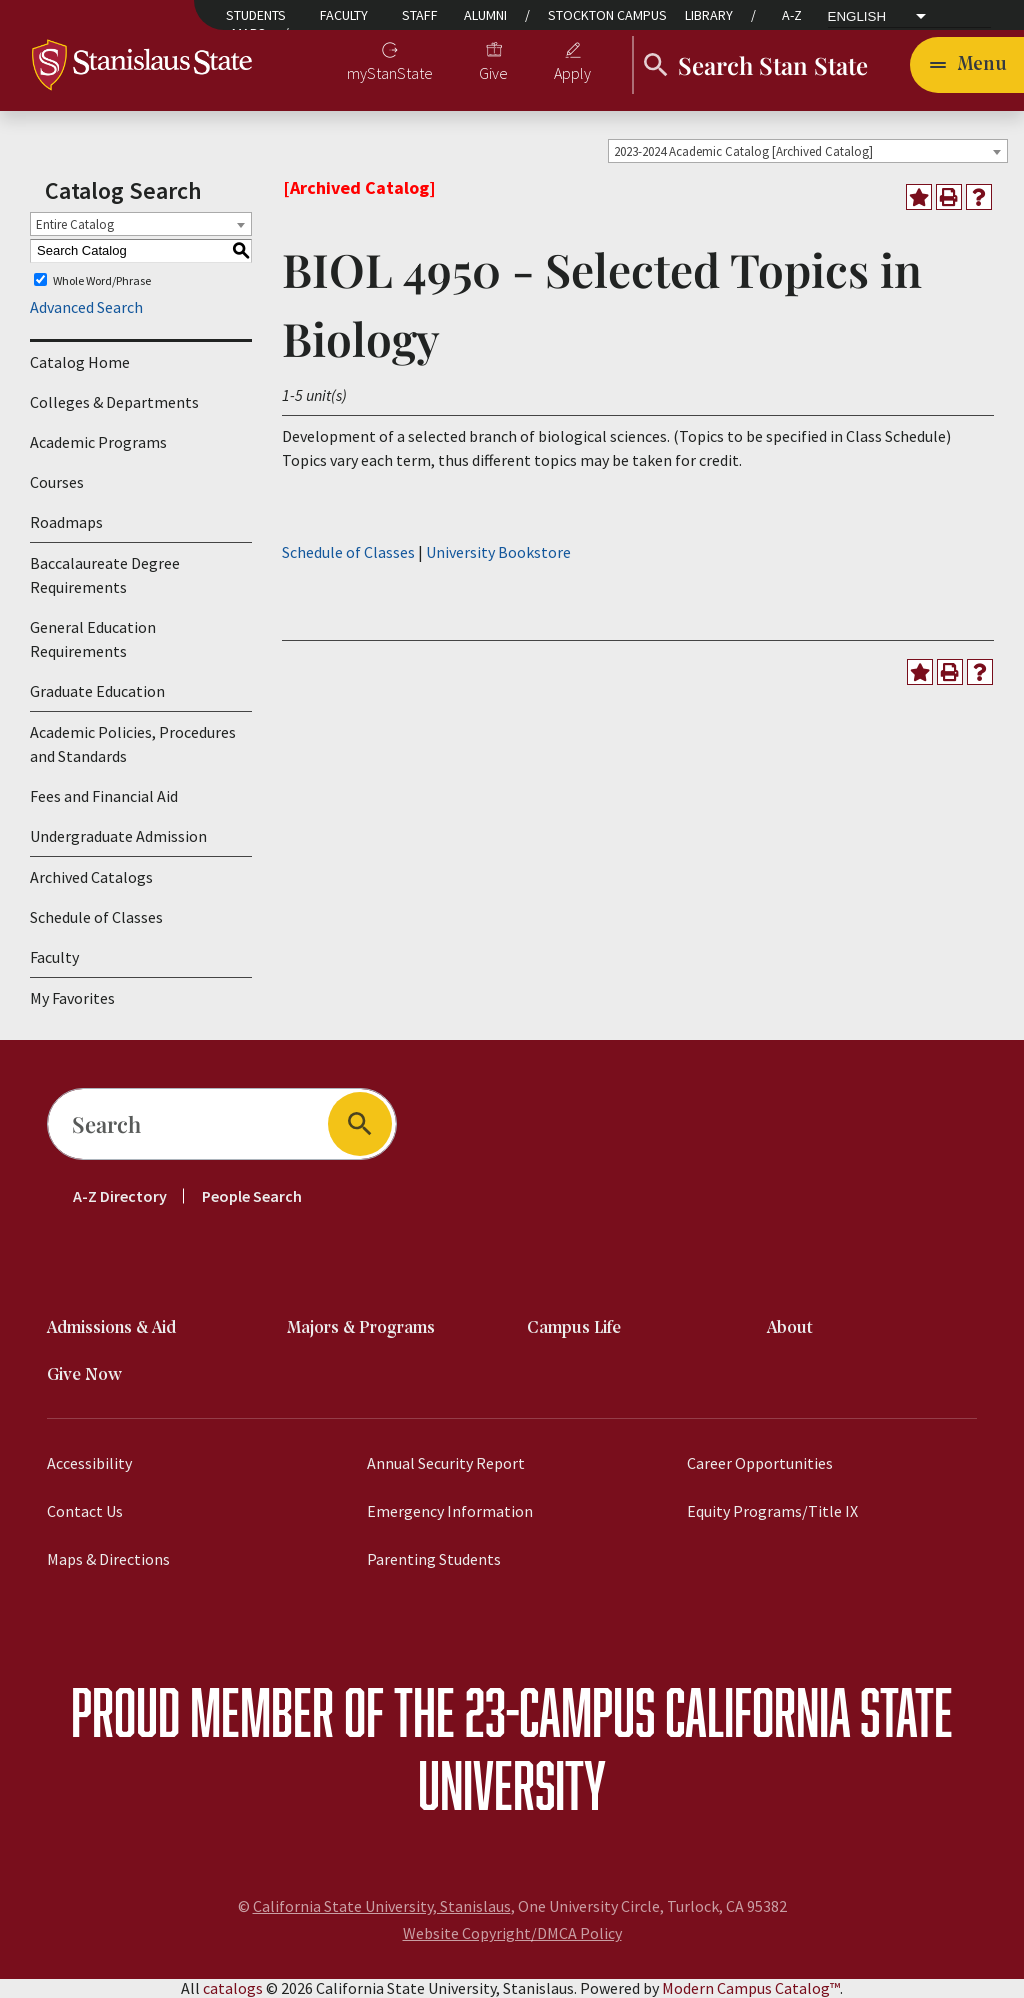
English (857, 17)
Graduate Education (97, 691)
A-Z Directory (120, 1196)
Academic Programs (98, 442)
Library (709, 15)
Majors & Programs (361, 1328)
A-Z (792, 15)
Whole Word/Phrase (102, 279)
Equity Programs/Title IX (772, 1511)
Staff (420, 15)
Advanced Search (86, 307)
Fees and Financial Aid (104, 796)
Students (256, 15)
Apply (572, 73)
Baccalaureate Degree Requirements (105, 575)
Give (493, 73)
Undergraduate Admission (118, 836)
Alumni (485, 15)
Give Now (84, 1375)
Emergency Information (450, 1511)
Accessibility (89, 1463)
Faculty (344, 15)
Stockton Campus (607, 15)
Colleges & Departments (114, 402)
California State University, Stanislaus (382, 1906)
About (790, 1328)
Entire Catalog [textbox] (75, 224)
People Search (252, 1196)
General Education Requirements (93, 639)
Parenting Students (434, 1559)
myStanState (390, 73)
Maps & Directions (108, 1559)
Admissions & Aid (111, 1328)
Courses (57, 482)
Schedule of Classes (96, 917)
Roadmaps (66, 522)
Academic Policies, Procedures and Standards (133, 744)
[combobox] (808, 151)
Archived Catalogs (91, 877)
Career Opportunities (760, 1463)
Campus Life (574, 1328)
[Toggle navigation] (967, 65)
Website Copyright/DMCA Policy (512, 1933)
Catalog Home (80, 362)
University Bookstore (498, 552)
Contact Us (85, 1511)
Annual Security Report (446, 1463)
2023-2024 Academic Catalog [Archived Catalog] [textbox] (743, 151)
